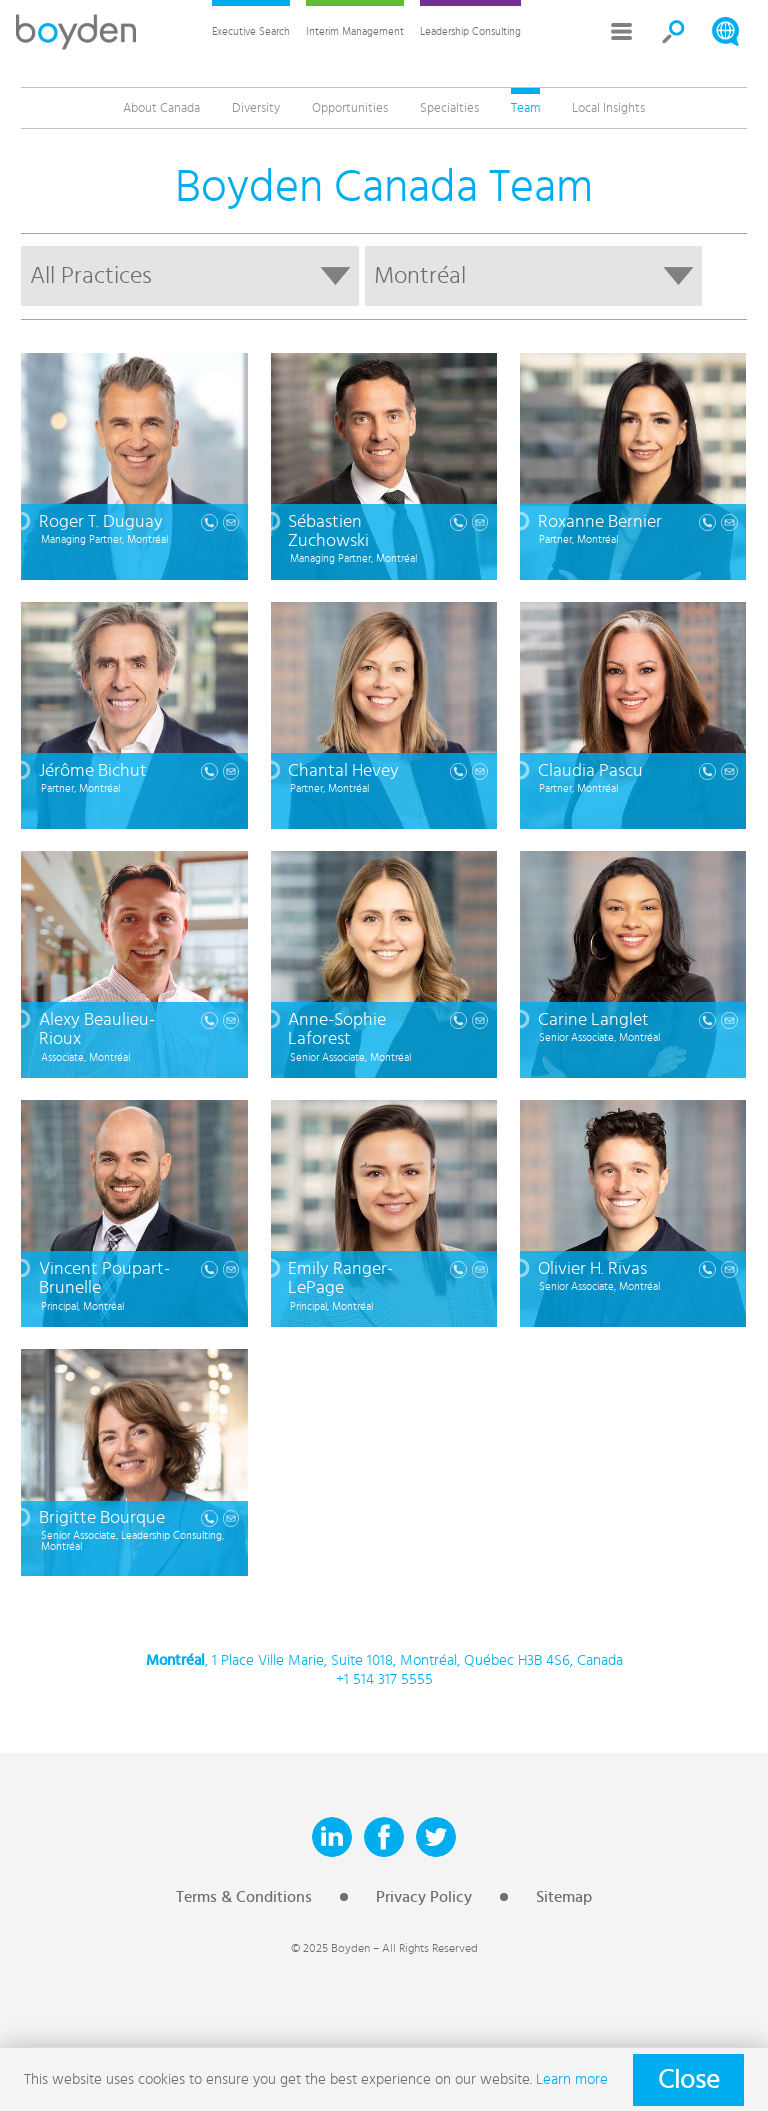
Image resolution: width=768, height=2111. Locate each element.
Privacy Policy (424, 1897)
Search (674, 32)
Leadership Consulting (470, 31)
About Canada (161, 108)
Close (688, 2080)
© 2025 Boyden (330, 1948)
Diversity (256, 108)
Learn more (572, 2079)
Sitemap (564, 1897)
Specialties (449, 108)
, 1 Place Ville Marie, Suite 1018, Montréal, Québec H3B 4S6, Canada (384, 1661)
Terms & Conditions (244, 1897)
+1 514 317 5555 (384, 1679)
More (622, 32)
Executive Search (251, 31)
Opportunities (350, 108)
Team (525, 108)
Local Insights (608, 108)
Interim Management (355, 31)
